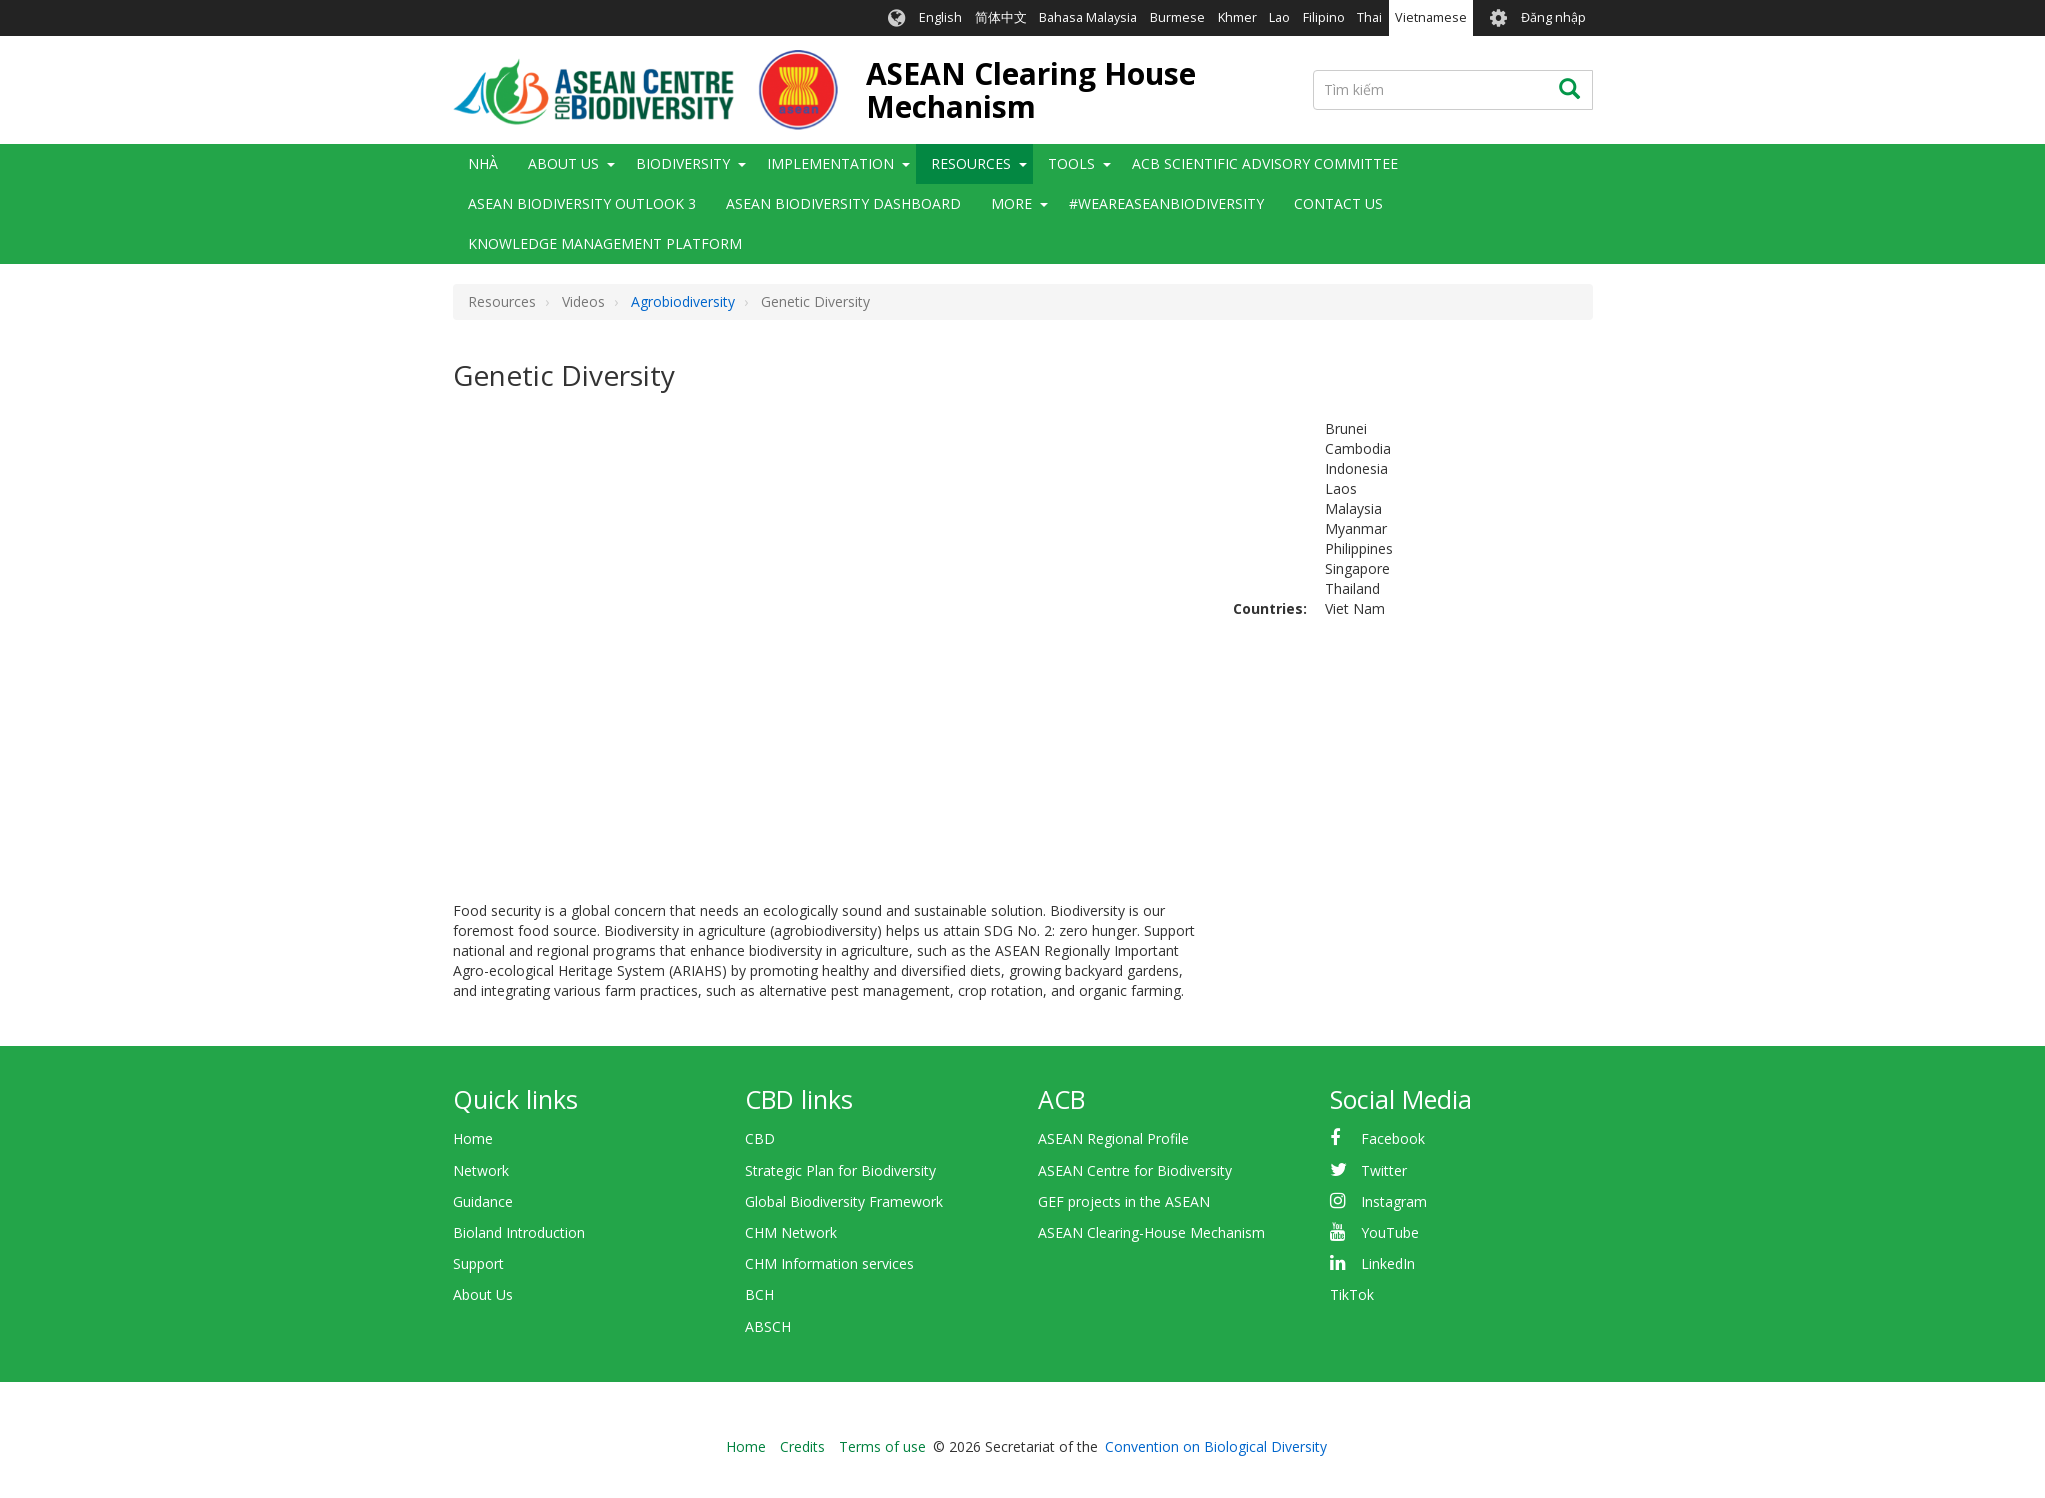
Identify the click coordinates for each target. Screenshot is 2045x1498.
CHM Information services (829, 1263)
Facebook (1393, 1138)
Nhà (483, 163)
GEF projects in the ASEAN (1124, 1201)
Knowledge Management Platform (605, 243)
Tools (1071, 163)
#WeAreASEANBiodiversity (1166, 203)
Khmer (1237, 17)
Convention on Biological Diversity (1216, 1446)
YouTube (1390, 1232)
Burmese (1177, 17)
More (1011, 203)
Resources (971, 163)
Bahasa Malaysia (1088, 17)
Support (478, 1263)
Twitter (1384, 1170)
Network (481, 1170)
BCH (759, 1294)
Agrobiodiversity (683, 301)
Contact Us (1338, 203)
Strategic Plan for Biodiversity (840, 1170)
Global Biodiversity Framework (844, 1201)
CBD (760, 1138)
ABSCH (768, 1326)
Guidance (483, 1201)
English (940, 17)
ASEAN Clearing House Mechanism (1031, 90)
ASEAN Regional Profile (1113, 1138)
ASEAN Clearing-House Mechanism (1151, 1232)
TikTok (1352, 1294)
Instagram (1394, 1201)
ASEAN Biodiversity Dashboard (843, 203)
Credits (802, 1446)
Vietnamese (1431, 17)
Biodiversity (683, 163)
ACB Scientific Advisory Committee (1265, 163)
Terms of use (882, 1446)
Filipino (1324, 17)
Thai (1369, 17)
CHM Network (791, 1232)
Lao (1279, 17)
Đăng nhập (1553, 17)
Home (473, 1138)
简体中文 (1001, 17)
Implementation (830, 163)
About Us (563, 163)
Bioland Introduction (519, 1232)
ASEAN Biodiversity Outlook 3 (582, 203)
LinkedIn (1388, 1263)
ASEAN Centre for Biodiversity (1135, 1170)
